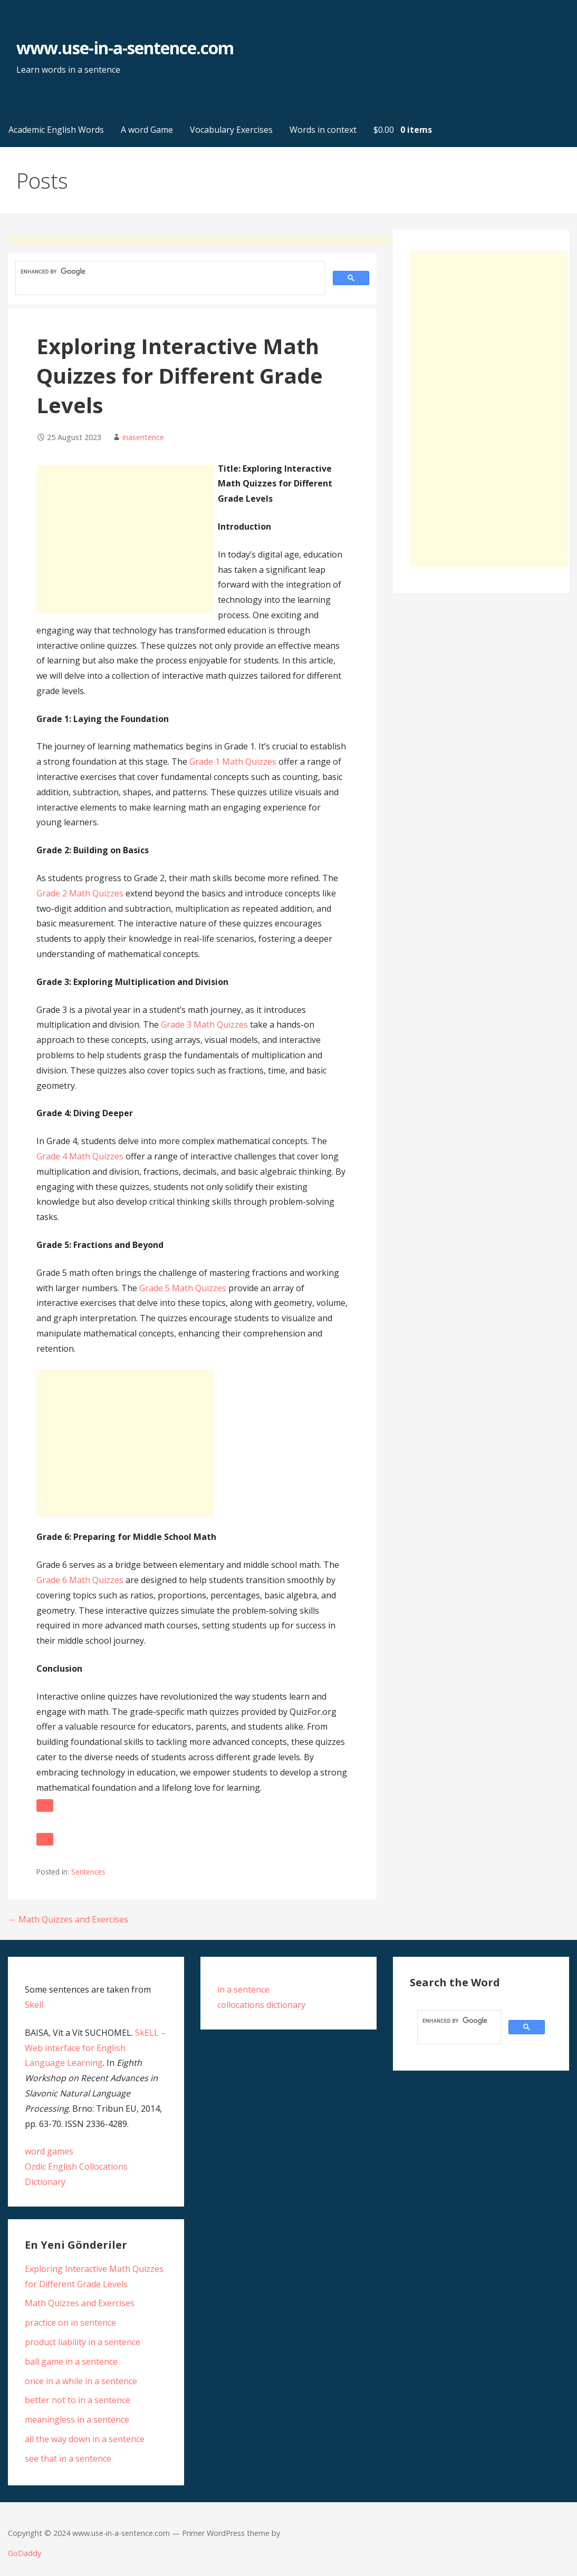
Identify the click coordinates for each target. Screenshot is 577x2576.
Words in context (323, 129)
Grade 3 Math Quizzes (204, 1024)
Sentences (88, 1872)
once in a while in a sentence (81, 2381)
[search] (169, 271)
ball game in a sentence (71, 2361)
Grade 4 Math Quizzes (79, 1156)
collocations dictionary (261, 2005)
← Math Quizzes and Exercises (68, 1919)
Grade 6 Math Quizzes (79, 1580)
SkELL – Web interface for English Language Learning (95, 2048)
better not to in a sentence (77, 2400)
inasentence (143, 437)
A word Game (147, 129)
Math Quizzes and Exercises (79, 2303)
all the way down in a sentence (85, 2439)
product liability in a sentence (82, 2342)
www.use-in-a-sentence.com (125, 47)
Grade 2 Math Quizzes (79, 893)
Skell (34, 2005)
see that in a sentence (68, 2458)
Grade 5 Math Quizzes (182, 1288)
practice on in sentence (70, 2322)
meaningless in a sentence (77, 2419)
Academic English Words (56, 129)
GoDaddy (24, 2553)
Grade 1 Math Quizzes (232, 761)
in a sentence (243, 1989)
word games (49, 2151)
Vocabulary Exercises (231, 129)
